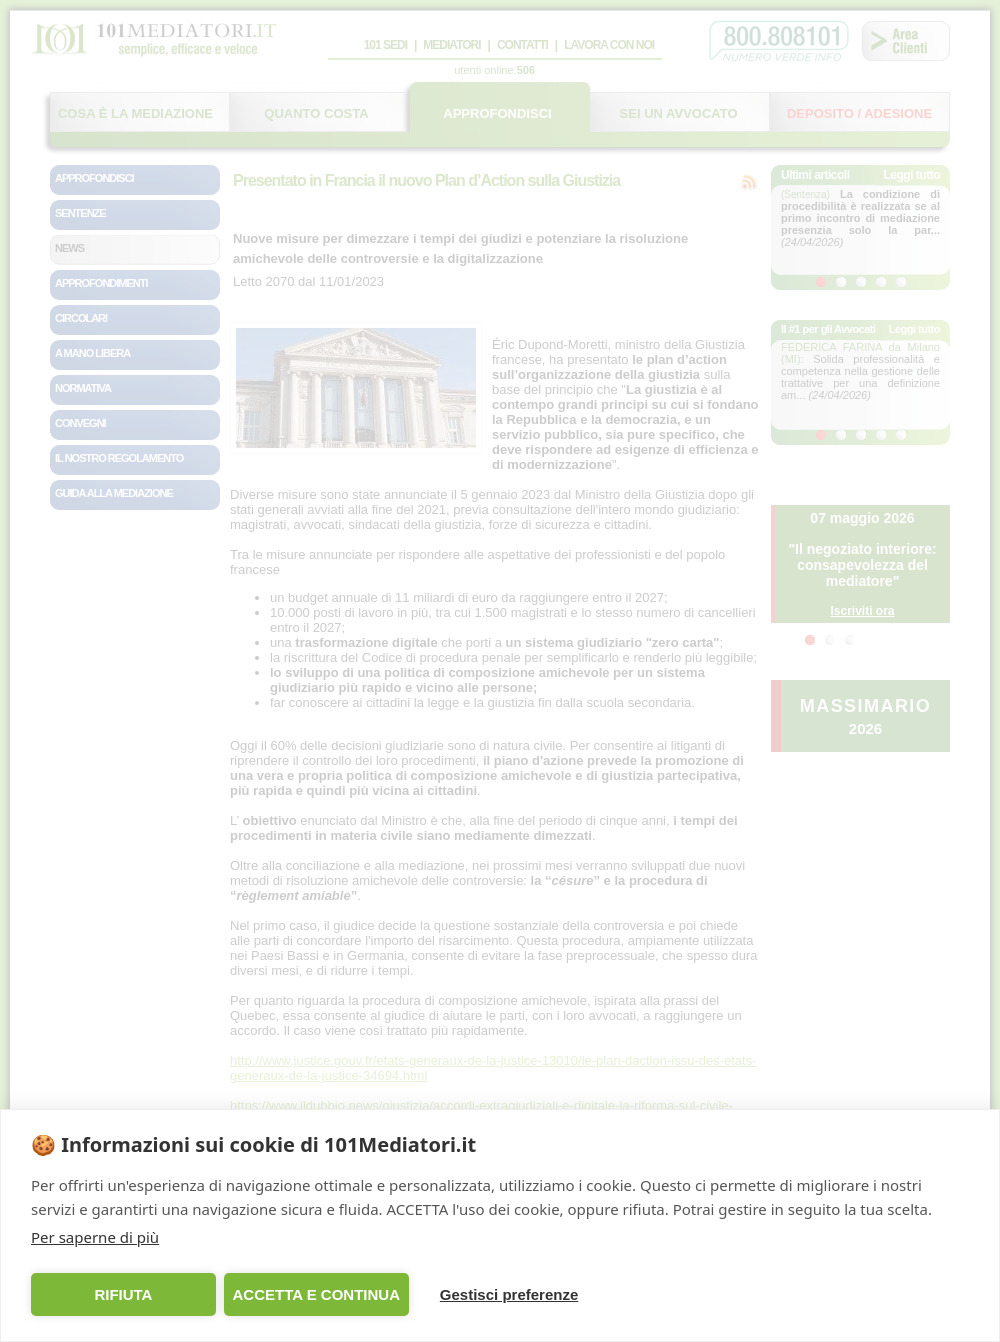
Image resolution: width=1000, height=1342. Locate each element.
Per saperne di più (95, 1237)
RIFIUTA (123, 1294)
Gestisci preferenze (509, 1294)
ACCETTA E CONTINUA (316, 1294)
